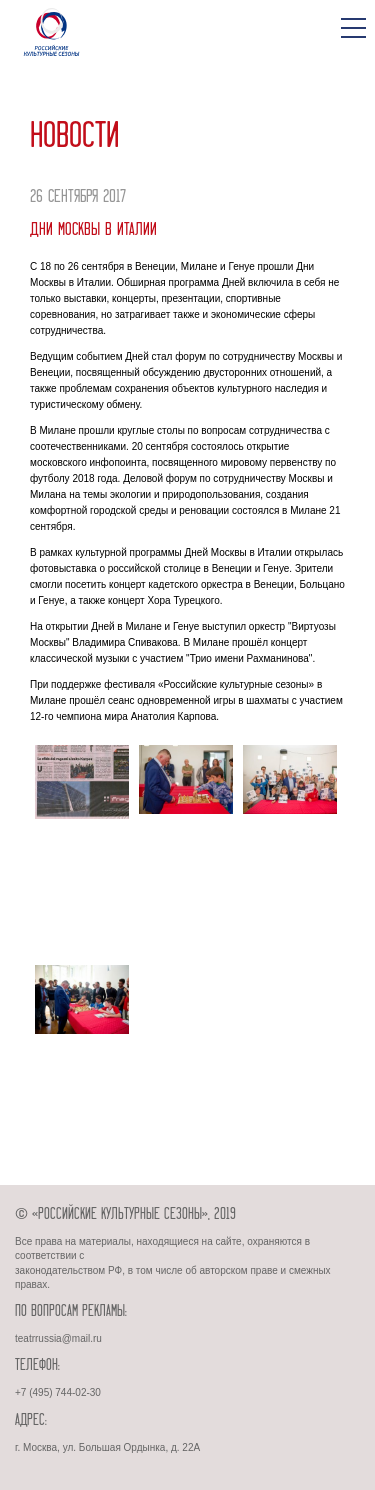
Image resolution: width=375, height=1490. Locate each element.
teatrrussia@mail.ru (58, 1338)
